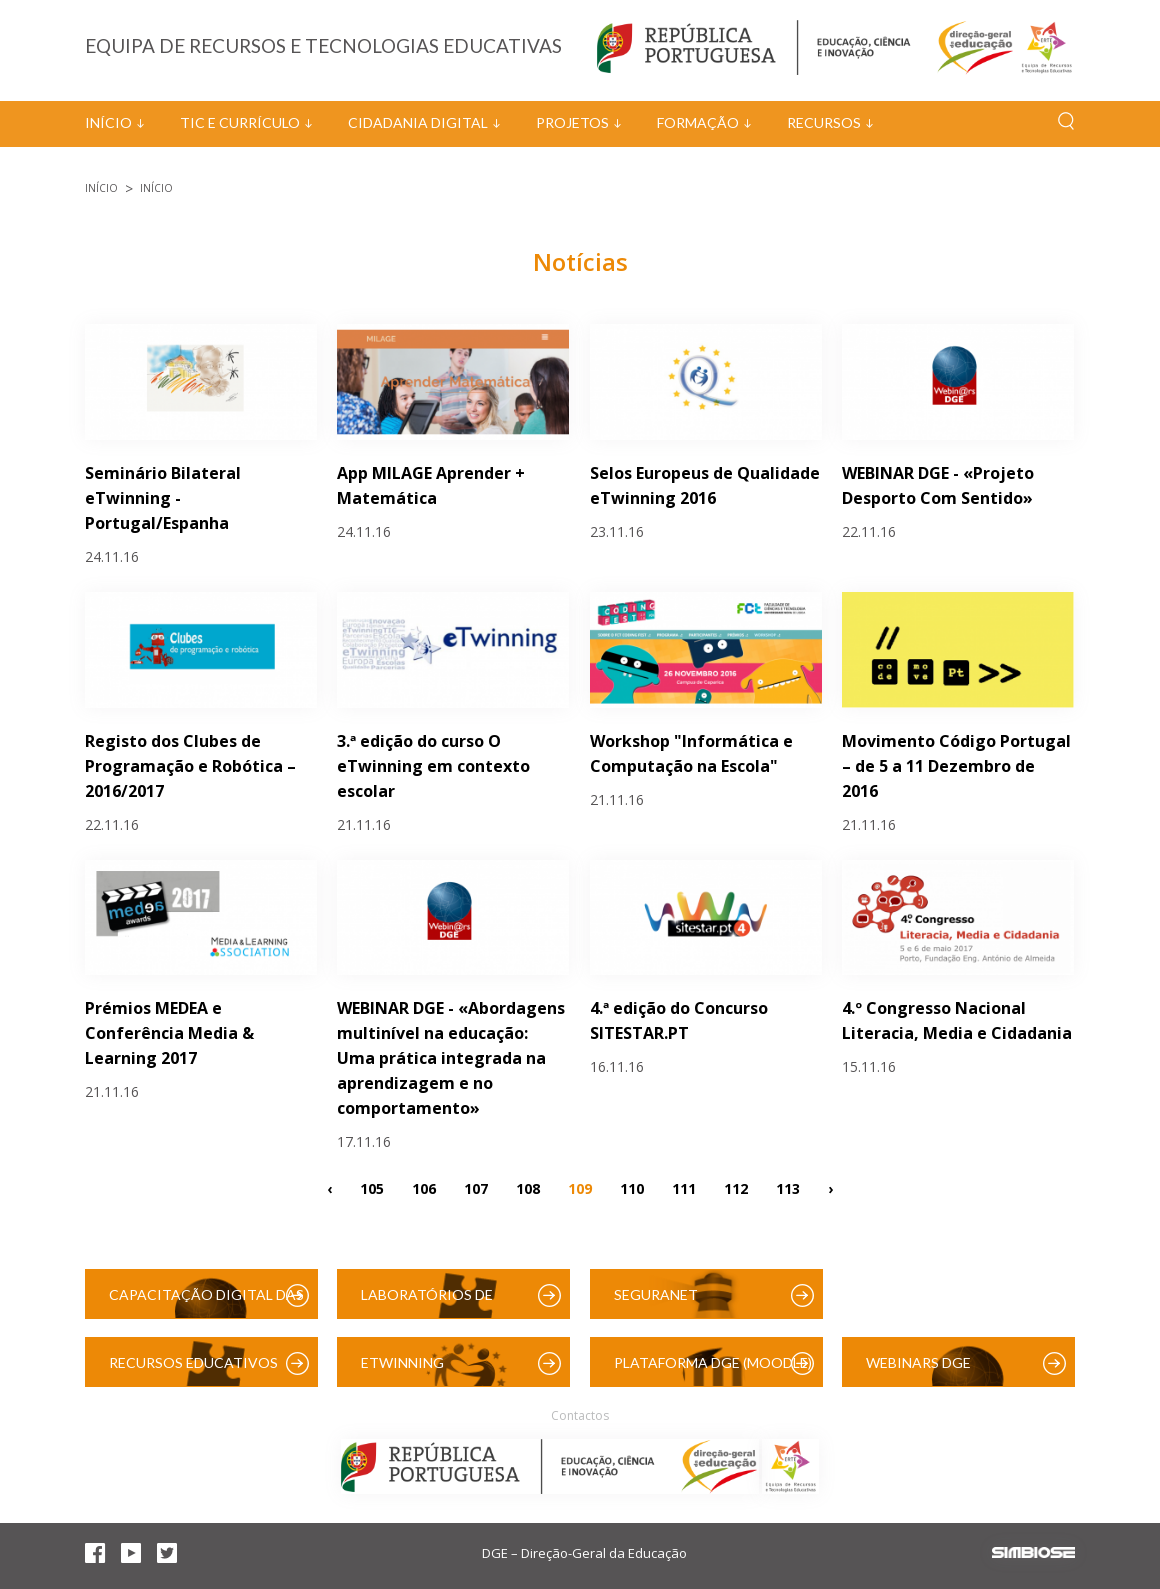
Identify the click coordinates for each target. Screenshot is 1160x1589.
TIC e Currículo (240, 122)
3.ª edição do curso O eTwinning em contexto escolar (433, 766)
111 (684, 1187)
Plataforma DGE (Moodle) (713, 1362)
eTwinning (402, 1362)
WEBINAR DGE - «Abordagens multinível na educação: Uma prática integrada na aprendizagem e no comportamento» (451, 1058)
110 (632, 1187)
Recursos (824, 122)
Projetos (572, 122)
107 (476, 1187)
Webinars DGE (918, 1362)
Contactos (580, 1415)
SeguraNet (656, 1294)
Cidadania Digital (418, 122)
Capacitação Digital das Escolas (206, 1302)
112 (736, 1187)
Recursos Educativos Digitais (193, 1370)
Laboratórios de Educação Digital (431, 1302)
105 (372, 1187)
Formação (698, 122)
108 (528, 1187)
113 (788, 1187)
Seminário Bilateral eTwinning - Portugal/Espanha (163, 498)
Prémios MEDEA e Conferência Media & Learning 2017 (169, 1033)
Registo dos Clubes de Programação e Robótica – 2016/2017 (190, 766)
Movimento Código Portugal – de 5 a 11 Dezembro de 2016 (956, 766)
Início (108, 122)
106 (424, 1187)
